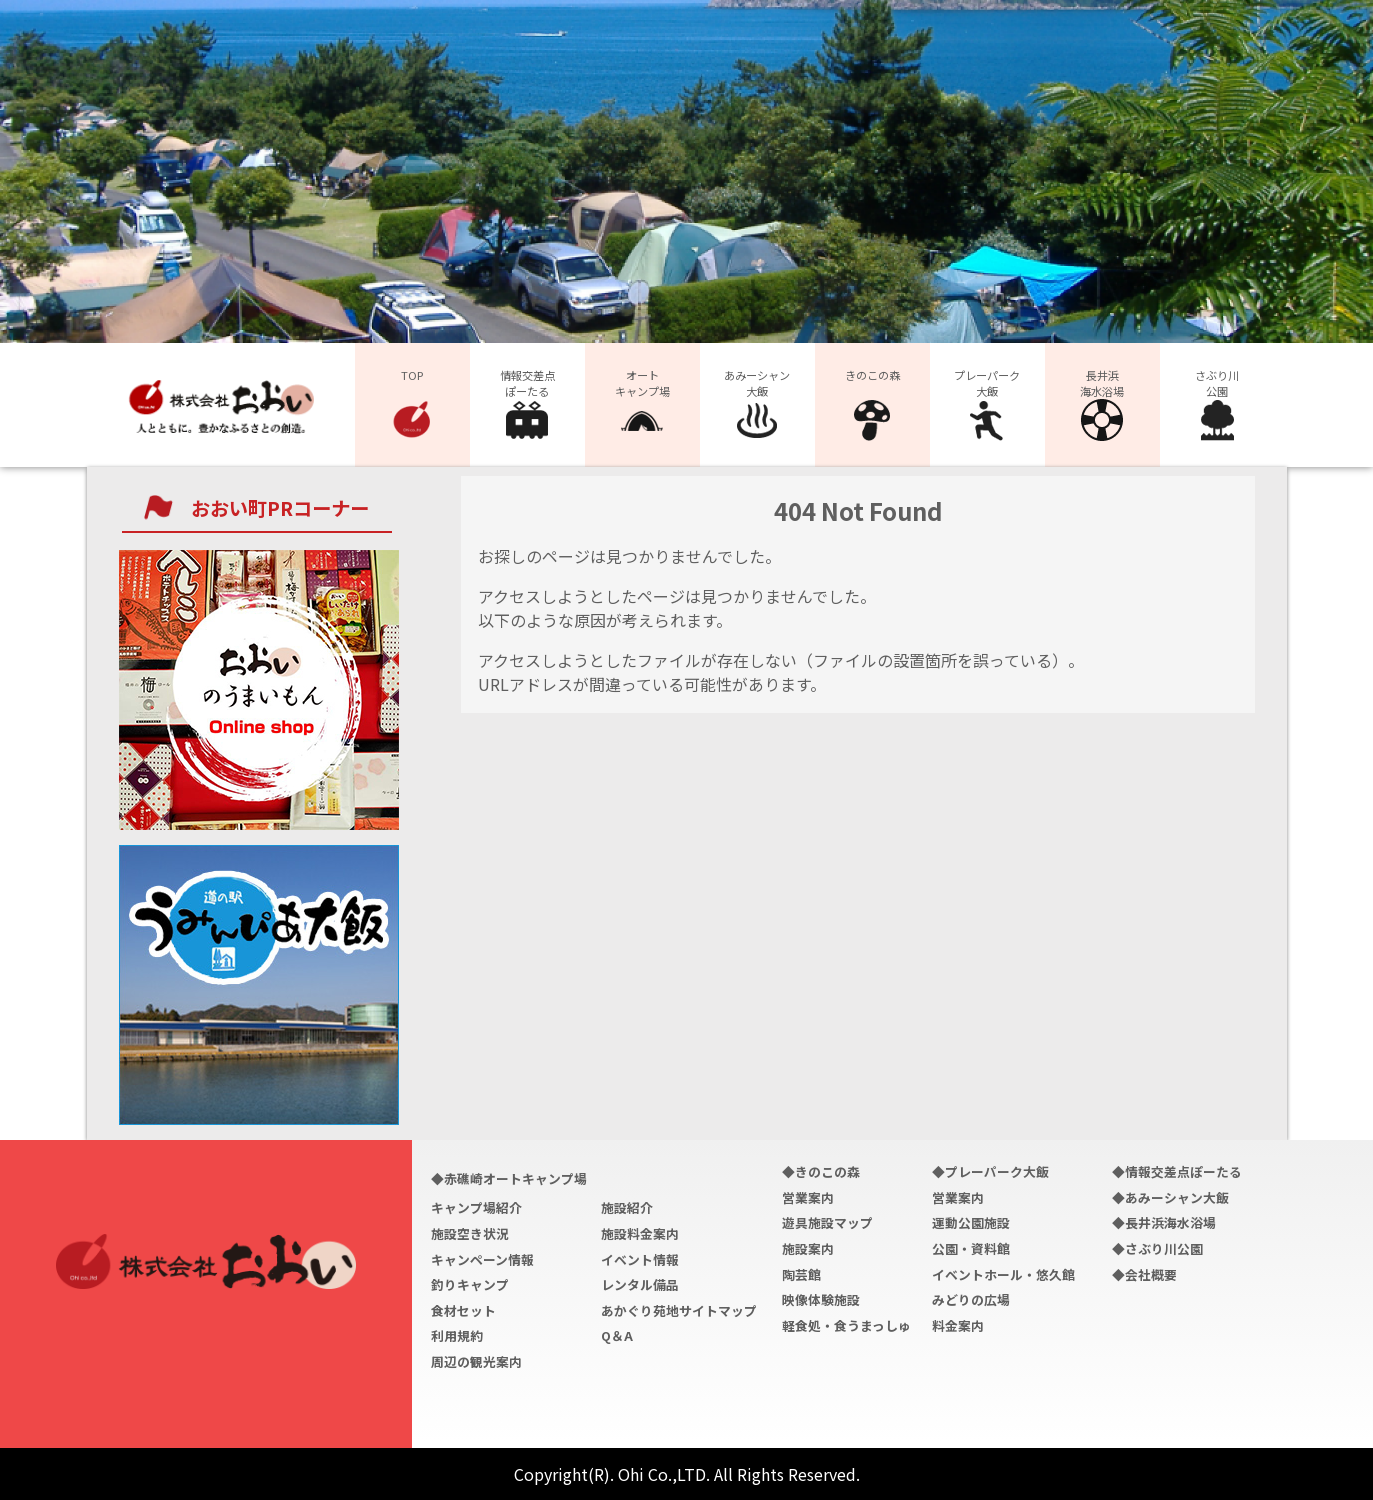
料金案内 (958, 1325)
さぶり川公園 (1217, 404)
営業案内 (808, 1197)
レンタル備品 (640, 1284)
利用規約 (457, 1335)
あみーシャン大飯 (757, 404)
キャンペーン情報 (482, 1259)
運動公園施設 (971, 1222)
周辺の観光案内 (476, 1361)
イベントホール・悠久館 (1003, 1274)
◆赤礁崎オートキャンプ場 (509, 1178)
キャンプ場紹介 (476, 1207)
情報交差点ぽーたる (527, 404)
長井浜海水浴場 (1102, 404)
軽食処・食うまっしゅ (846, 1325)
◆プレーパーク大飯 (990, 1171)
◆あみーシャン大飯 (1170, 1197)
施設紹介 (627, 1207)
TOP (412, 404)
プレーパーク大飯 (987, 404)
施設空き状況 (470, 1233)
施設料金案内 (640, 1233)
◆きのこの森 (821, 1171)
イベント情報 (640, 1259)
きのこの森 (872, 404)
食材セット (463, 1310)
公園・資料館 (971, 1248)
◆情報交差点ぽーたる (1177, 1171)
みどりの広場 (971, 1299)
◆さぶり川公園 (1157, 1248)
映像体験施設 (821, 1299)
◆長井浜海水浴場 (1164, 1222)
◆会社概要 (1144, 1274)
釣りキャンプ (470, 1284)
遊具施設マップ (827, 1222)
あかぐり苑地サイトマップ (679, 1310)
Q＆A (617, 1335)
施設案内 (808, 1248)
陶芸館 (801, 1274)
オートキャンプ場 (642, 404)
